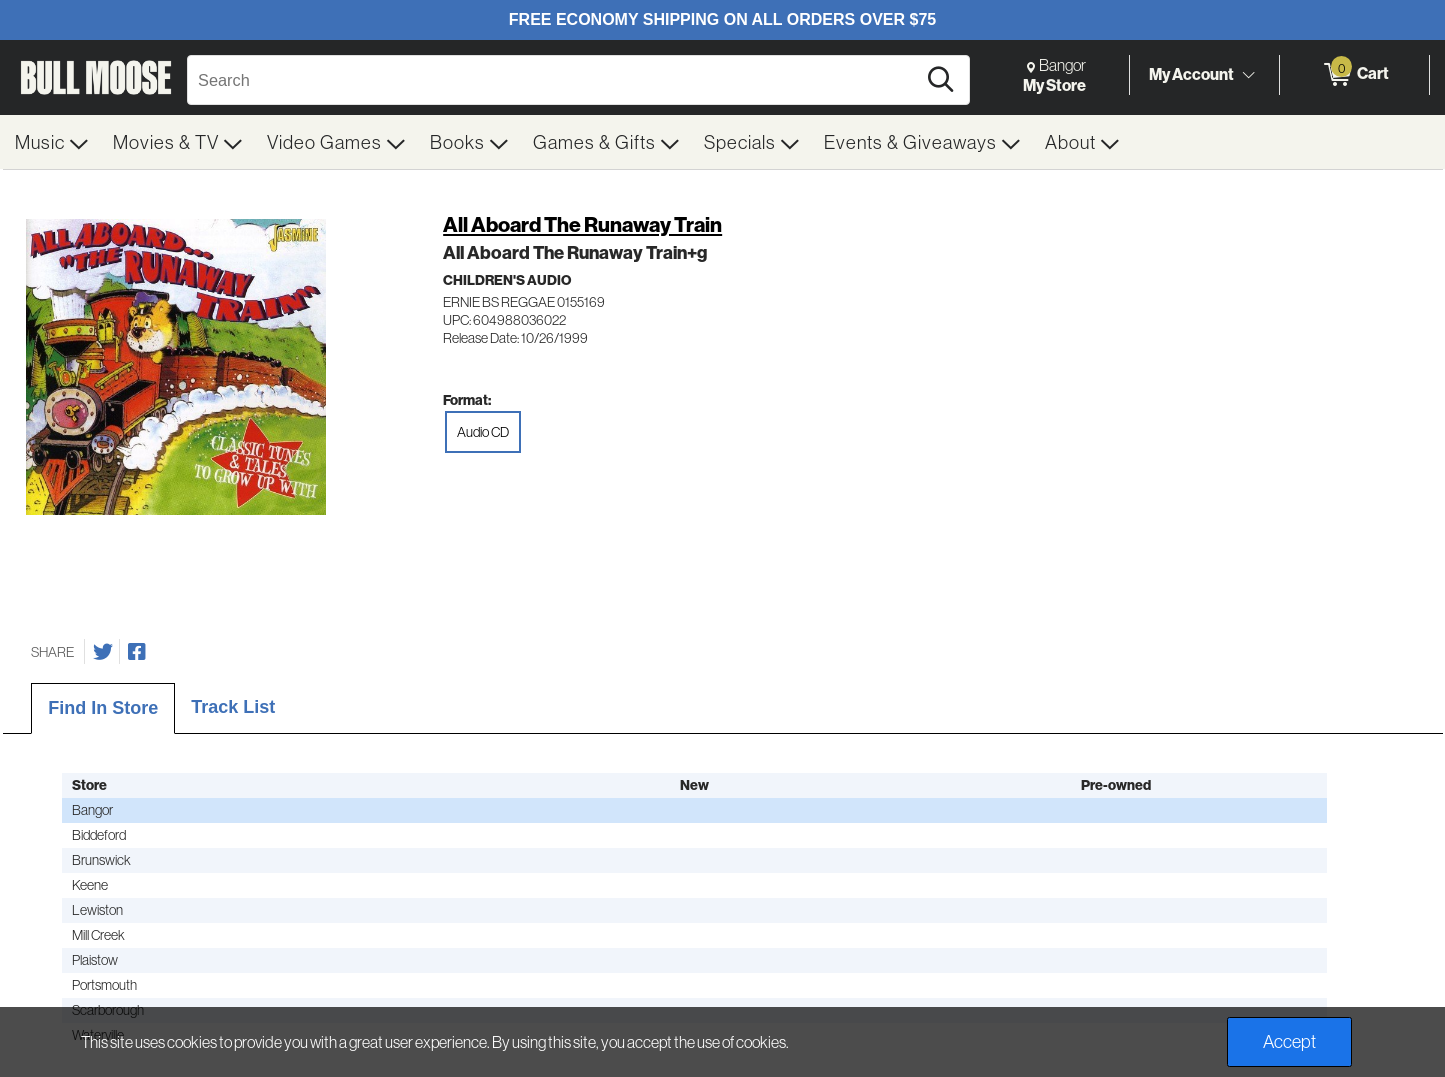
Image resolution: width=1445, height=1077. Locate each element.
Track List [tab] (233, 707)
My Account (1191, 74)
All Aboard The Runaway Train (582, 224)
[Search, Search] (554, 80)
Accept (1289, 1041)
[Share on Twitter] (103, 652)
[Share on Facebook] (137, 652)
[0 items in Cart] (1354, 75)
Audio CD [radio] (483, 432)
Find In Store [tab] (103, 708)
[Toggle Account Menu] (1248, 75)
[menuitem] (52, 142)
